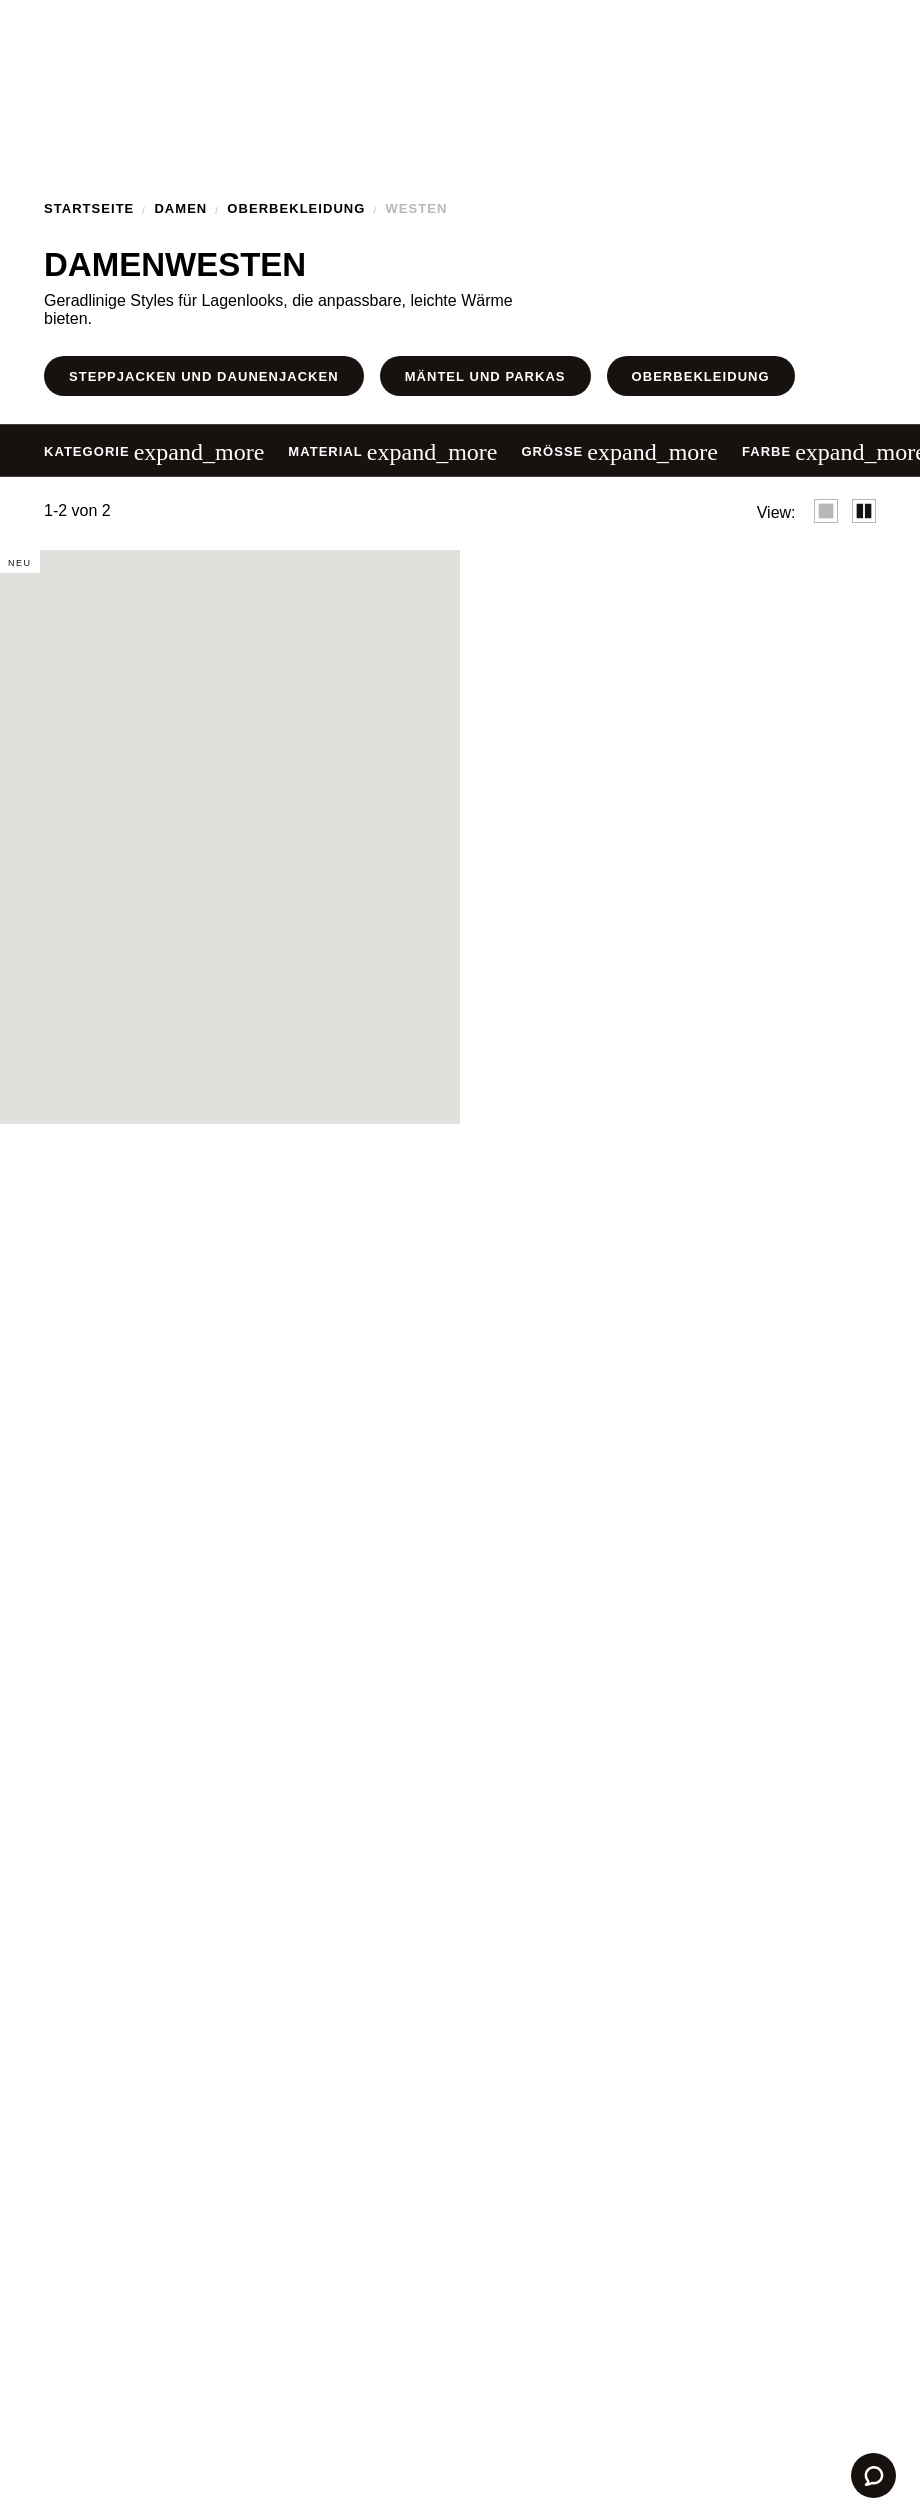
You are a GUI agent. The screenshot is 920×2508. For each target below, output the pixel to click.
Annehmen (606, 1355)
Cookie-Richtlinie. (378, 1302)
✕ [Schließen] (751, 1122)
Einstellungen (314, 1355)
